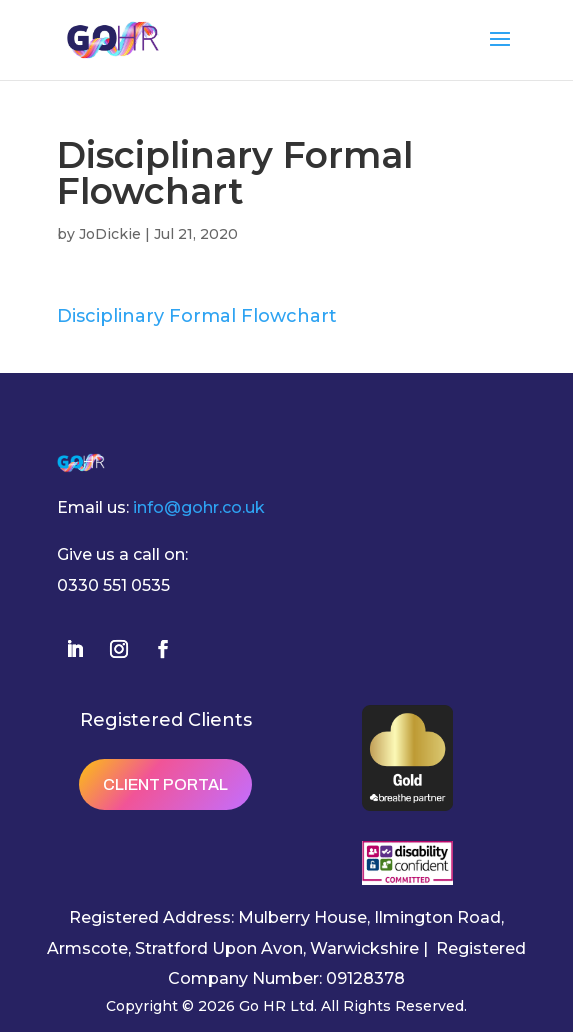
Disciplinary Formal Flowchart (197, 316)
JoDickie (110, 234)
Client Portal (165, 784)
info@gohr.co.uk (199, 507)
